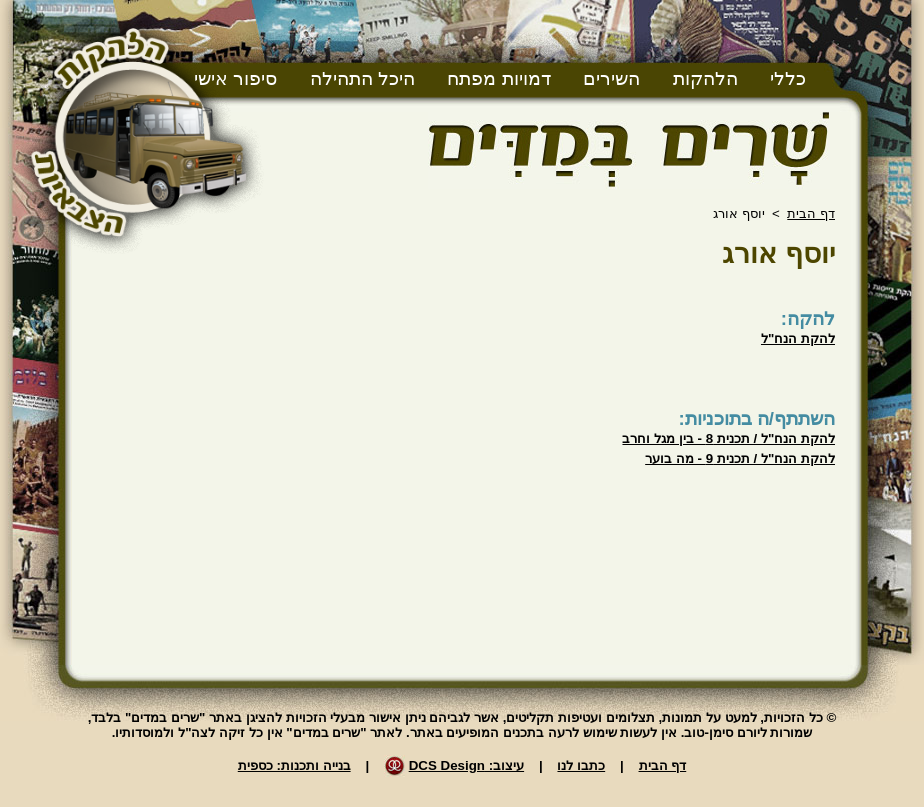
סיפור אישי (235, 78)
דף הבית (811, 213)
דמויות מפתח (498, 78)
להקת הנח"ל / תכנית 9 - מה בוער (740, 458)
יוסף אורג (778, 253)
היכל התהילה (362, 78)
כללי (788, 78)
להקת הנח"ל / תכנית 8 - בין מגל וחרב (728, 438)
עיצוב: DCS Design (466, 765)
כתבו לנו (581, 765)
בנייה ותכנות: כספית (294, 765)
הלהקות (705, 78)
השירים (611, 78)
